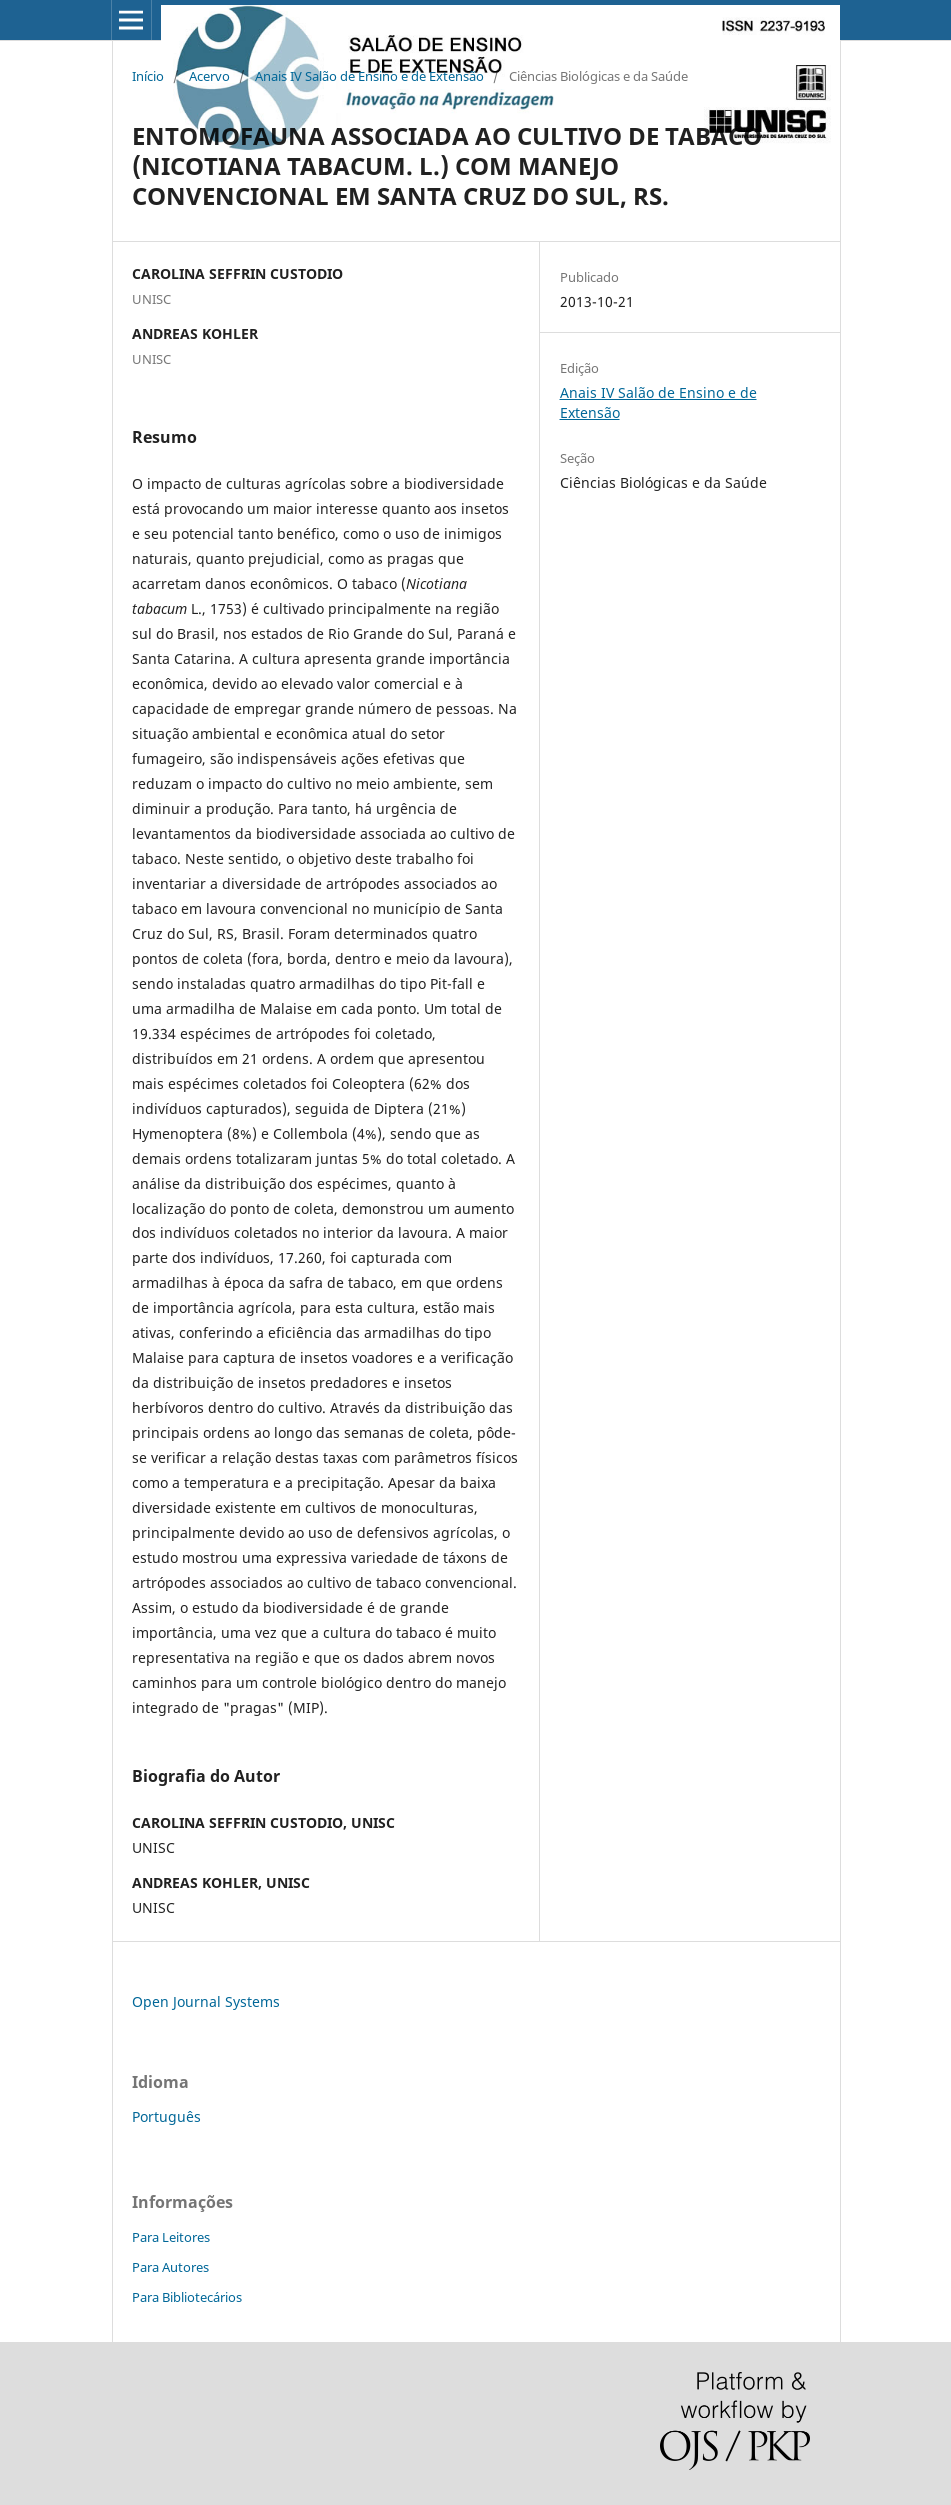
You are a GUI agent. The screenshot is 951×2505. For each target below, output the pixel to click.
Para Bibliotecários (187, 2297)
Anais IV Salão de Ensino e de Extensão (369, 76)
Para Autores (170, 2267)
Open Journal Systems (206, 2001)
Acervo (209, 76)
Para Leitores (171, 2237)
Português (166, 2116)
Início (148, 76)
